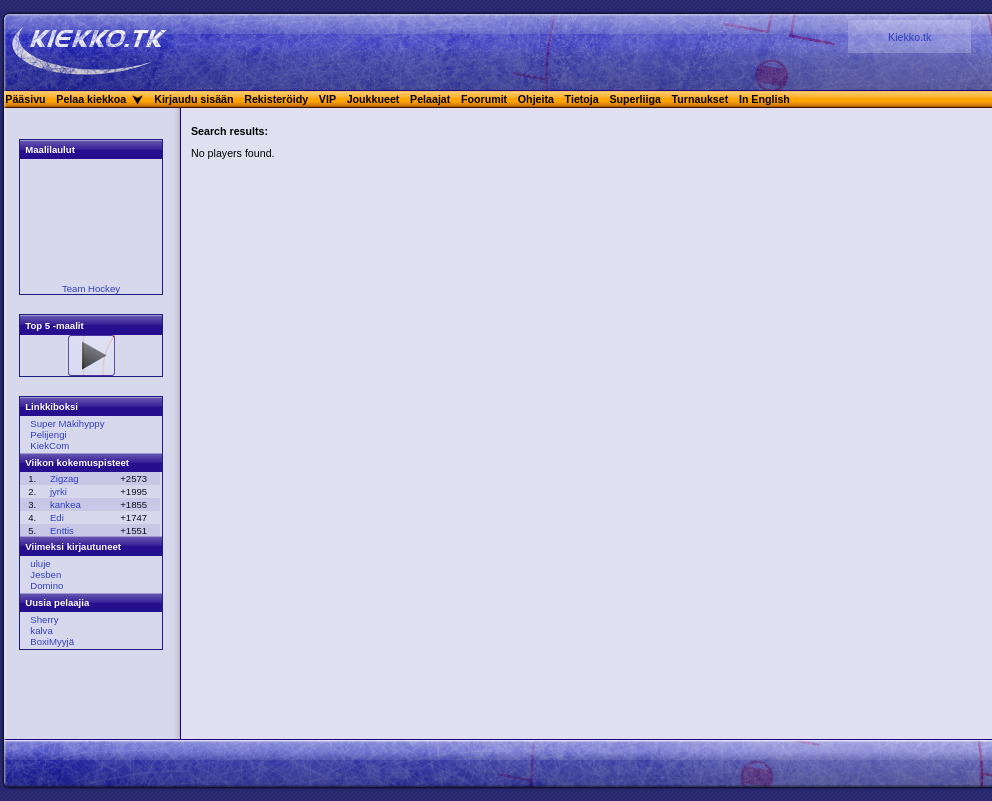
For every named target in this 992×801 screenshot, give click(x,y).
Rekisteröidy (276, 99)
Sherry (44, 619)
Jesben (45, 574)
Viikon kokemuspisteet (77, 462)
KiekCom (49, 445)
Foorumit (484, 99)
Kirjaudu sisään (193, 99)
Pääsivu (25, 99)
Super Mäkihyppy (67, 423)
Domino (46, 585)
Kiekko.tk (909, 37)
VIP (327, 99)
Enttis (62, 530)
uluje (40, 563)
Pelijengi (48, 434)
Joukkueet (373, 99)
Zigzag (64, 478)
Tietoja (582, 99)
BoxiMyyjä (52, 641)
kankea (65, 504)
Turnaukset (700, 99)
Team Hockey (91, 288)
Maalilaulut (50, 149)
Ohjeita (536, 99)
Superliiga (635, 99)
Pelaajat (430, 99)
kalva (41, 630)
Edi (57, 517)
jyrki (58, 491)
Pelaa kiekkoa (91, 99)
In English (764, 99)
